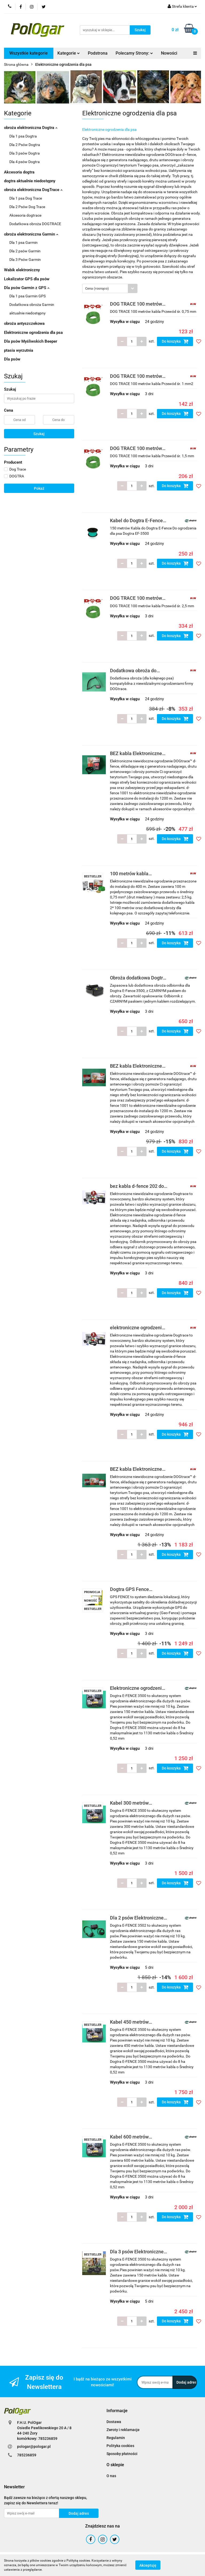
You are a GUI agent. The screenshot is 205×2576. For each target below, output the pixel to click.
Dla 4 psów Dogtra (24, 162)
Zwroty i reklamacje (123, 2430)
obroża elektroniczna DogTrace (33, 189)
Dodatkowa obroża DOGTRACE (35, 224)
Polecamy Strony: (134, 53)
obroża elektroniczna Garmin (31, 234)
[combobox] (109, 288)
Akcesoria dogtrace (25, 215)
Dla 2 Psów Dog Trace (27, 207)
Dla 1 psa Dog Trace (25, 198)
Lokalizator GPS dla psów (26, 279)
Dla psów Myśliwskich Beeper (30, 341)
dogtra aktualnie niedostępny (29, 181)
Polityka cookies (120, 2446)
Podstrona (98, 53)
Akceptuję (147, 2565)
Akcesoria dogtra (19, 172)
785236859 (26, 2455)
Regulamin (116, 2438)
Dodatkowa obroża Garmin (31, 304)
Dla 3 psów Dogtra (24, 153)
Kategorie (68, 53)
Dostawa (114, 2422)
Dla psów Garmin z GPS (26, 287)
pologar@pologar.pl (34, 2446)
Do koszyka (175, 341)
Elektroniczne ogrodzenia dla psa (33, 332)
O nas (111, 2476)
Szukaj (39, 434)
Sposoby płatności (122, 2454)
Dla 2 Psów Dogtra (24, 145)
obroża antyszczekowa (24, 323)
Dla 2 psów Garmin (25, 251)
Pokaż (39, 488)
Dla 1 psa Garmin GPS (27, 296)
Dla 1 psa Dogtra (23, 136)
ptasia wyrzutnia (18, 350)
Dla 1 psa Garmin (23, 242)
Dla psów (12, 359)
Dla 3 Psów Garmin (25, 259)
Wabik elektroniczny (22, 270)
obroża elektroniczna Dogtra (30, 127)
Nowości (169, 53)
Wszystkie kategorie (28, 53)
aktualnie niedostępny (27, 313)
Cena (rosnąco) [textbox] (97, 288)
